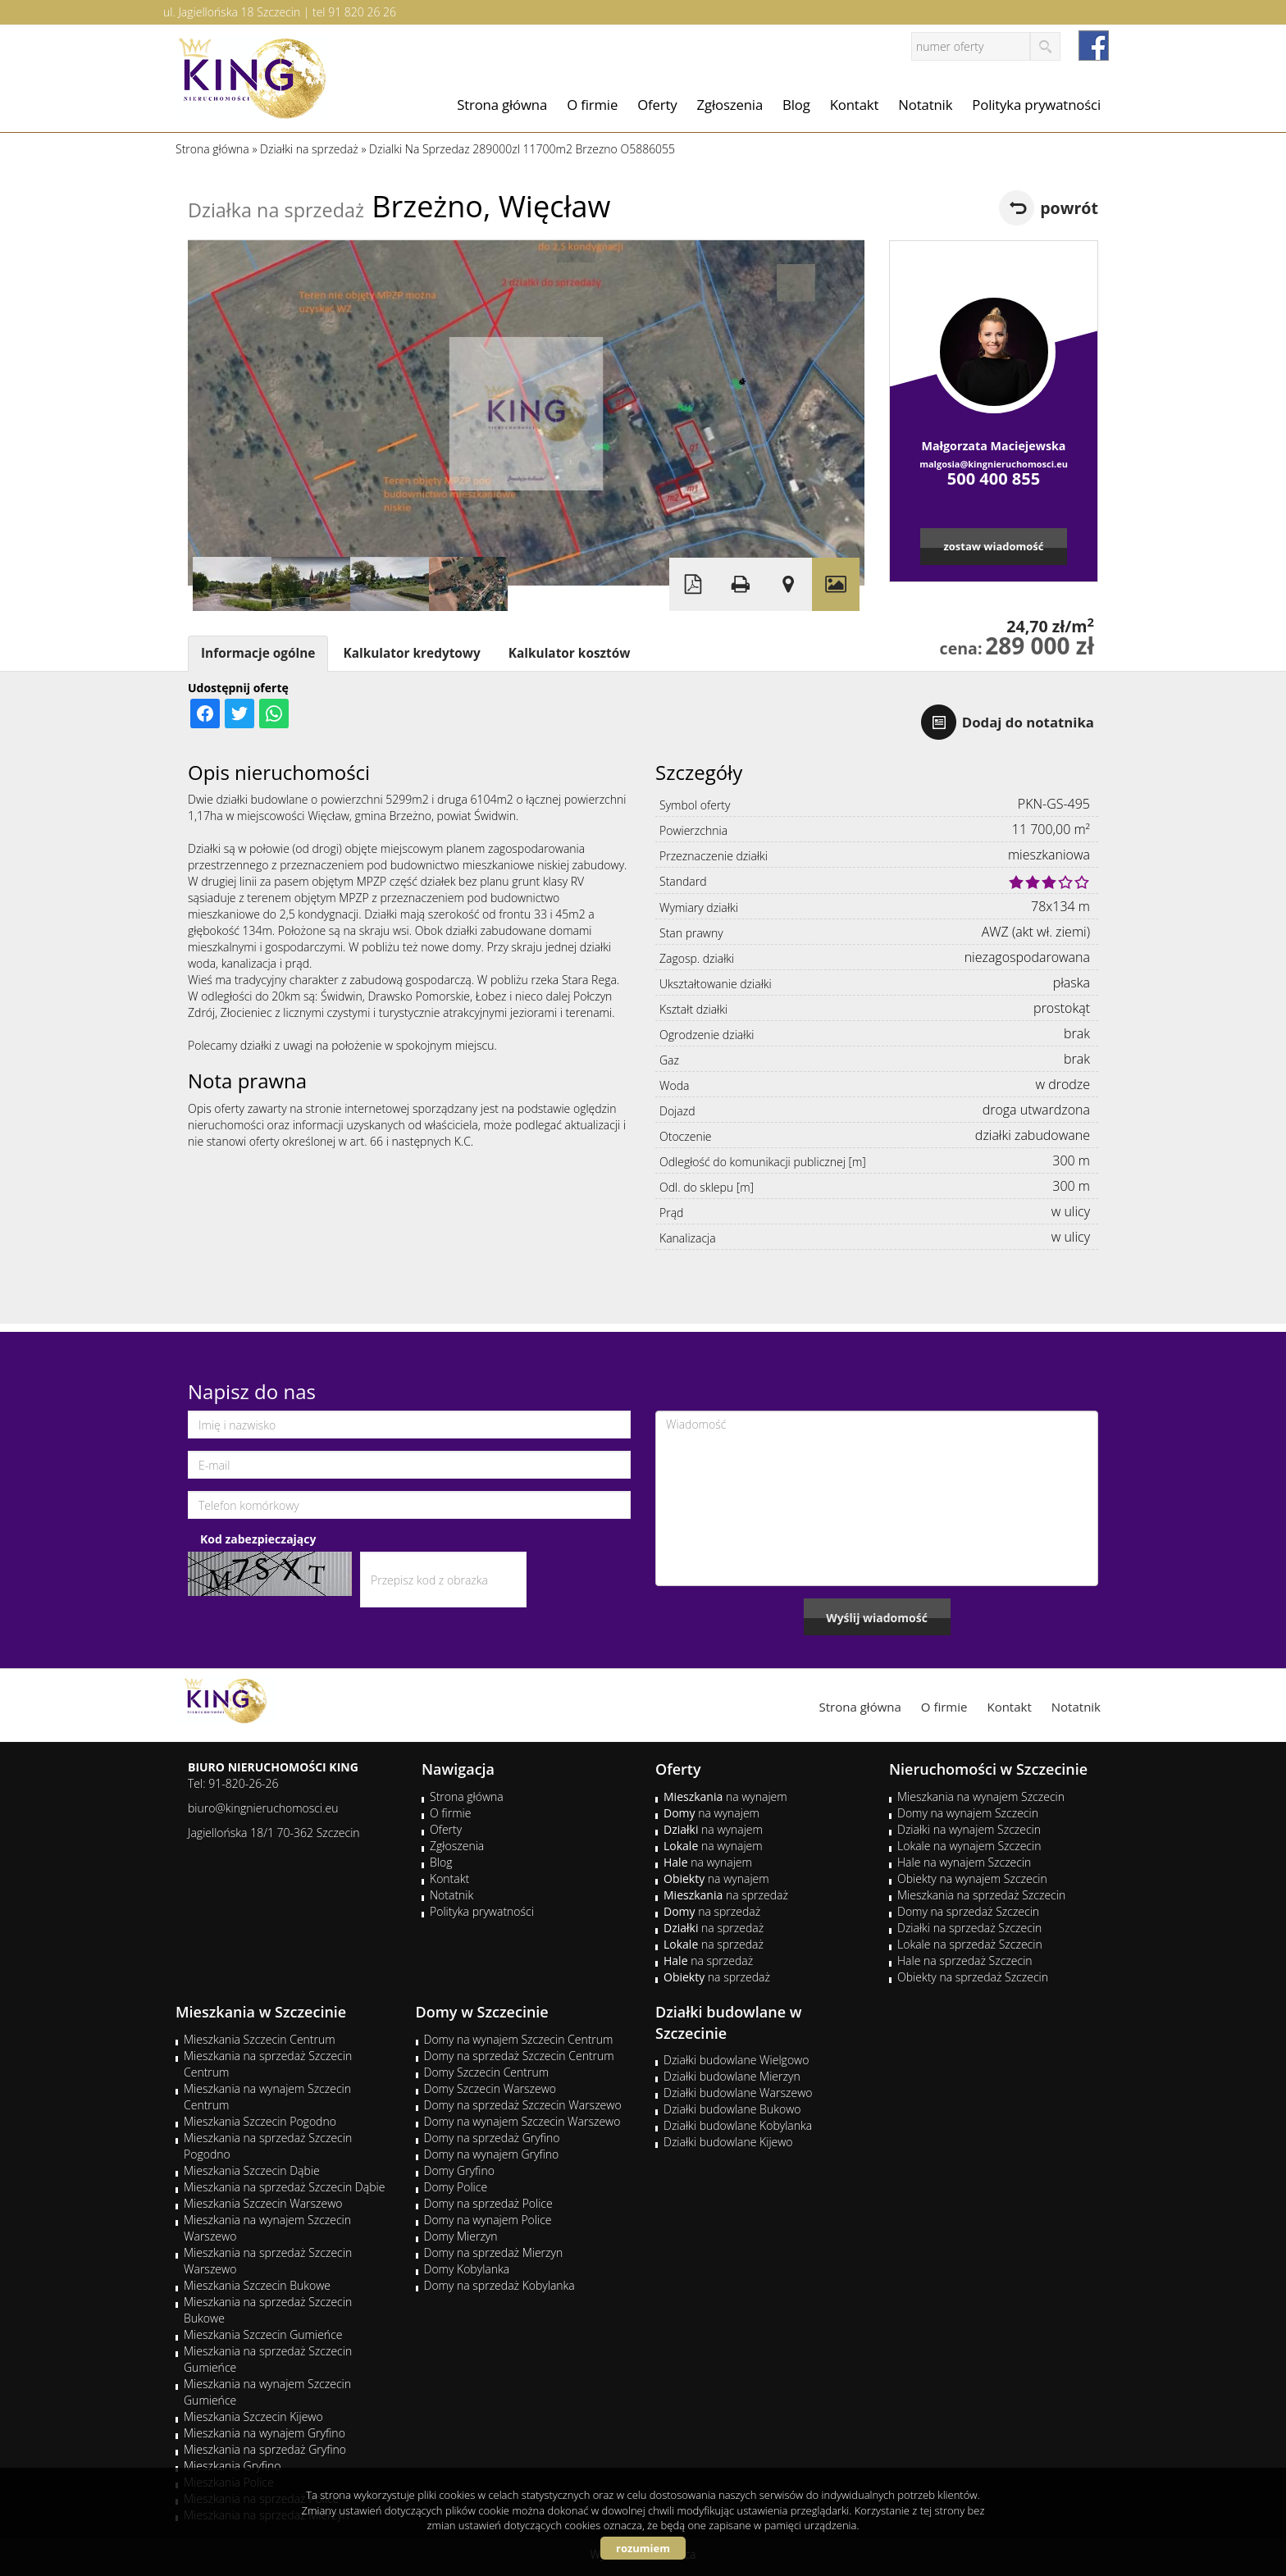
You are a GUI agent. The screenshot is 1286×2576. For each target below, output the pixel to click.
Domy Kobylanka (467, 2269)
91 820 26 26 (362, 12)
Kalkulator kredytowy (411, 653)
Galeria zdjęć (836, 584)
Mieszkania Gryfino (232, 2465)
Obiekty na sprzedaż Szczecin (972, 1977)
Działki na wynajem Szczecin (969, 1829)
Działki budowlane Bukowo (732, 2109)
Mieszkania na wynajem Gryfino (264, 2433)
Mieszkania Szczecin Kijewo (253, 2416)
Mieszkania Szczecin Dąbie (252, 2170)
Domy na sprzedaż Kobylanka (499, 2285)
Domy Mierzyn (461, 2236)
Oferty (657, 104)
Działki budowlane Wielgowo (736, 2060)
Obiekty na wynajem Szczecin (972, 1878)
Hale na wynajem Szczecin (964, 1862)
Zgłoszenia (730, 104)
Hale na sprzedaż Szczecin (965, 1960)
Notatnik (925, 104)
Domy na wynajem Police (488, 2219)
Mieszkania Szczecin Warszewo (263, 2203)
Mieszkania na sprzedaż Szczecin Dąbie (284, 2187)
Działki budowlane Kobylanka (738, 2125)
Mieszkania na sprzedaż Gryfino (265, 2449)
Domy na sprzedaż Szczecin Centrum (519, 2055)
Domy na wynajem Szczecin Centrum (518, 2039)
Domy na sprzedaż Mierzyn (493, 2252)
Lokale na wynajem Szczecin (969, 1845)
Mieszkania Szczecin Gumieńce (263, 2334)
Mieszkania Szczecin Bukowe (257, 2285)
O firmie (592, 104)
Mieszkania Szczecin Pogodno (260, 2121)
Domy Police (456, 2187)
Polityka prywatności (1036, 104)
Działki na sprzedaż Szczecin (969, 1927)
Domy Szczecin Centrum (487, 2072)
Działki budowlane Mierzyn (732, 2076)
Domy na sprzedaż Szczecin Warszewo (523, 2105)
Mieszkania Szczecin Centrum (259, 2039)
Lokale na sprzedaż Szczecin (969, 1944)
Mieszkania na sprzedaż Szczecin (981, 1895)
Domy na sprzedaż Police (488, 2203)
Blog (796, 104)
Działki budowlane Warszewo (738, 2092)
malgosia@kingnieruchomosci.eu (993, 464)
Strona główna (502, 104)
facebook (1094, 45)
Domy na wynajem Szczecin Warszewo (522, 2121)
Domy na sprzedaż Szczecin (968, 1911)
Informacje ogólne (258, 653)
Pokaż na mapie (788, 584)
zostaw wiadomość (993, 546)
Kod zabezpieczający (258, 1539)
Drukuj (740, 584)
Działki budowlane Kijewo (728, 2142)
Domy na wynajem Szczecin (967, 1813)
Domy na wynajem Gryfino (491, 2154)
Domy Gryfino (459, 2170)
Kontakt (854, 104)
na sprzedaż (726, 1895)
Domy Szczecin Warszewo (490, 2088)
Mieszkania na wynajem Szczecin (981, 1796)
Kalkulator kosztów (569, 653)
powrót (1069, 208)
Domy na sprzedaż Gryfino (492, 2137)
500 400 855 (993, 478)
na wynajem (725, 1796)
